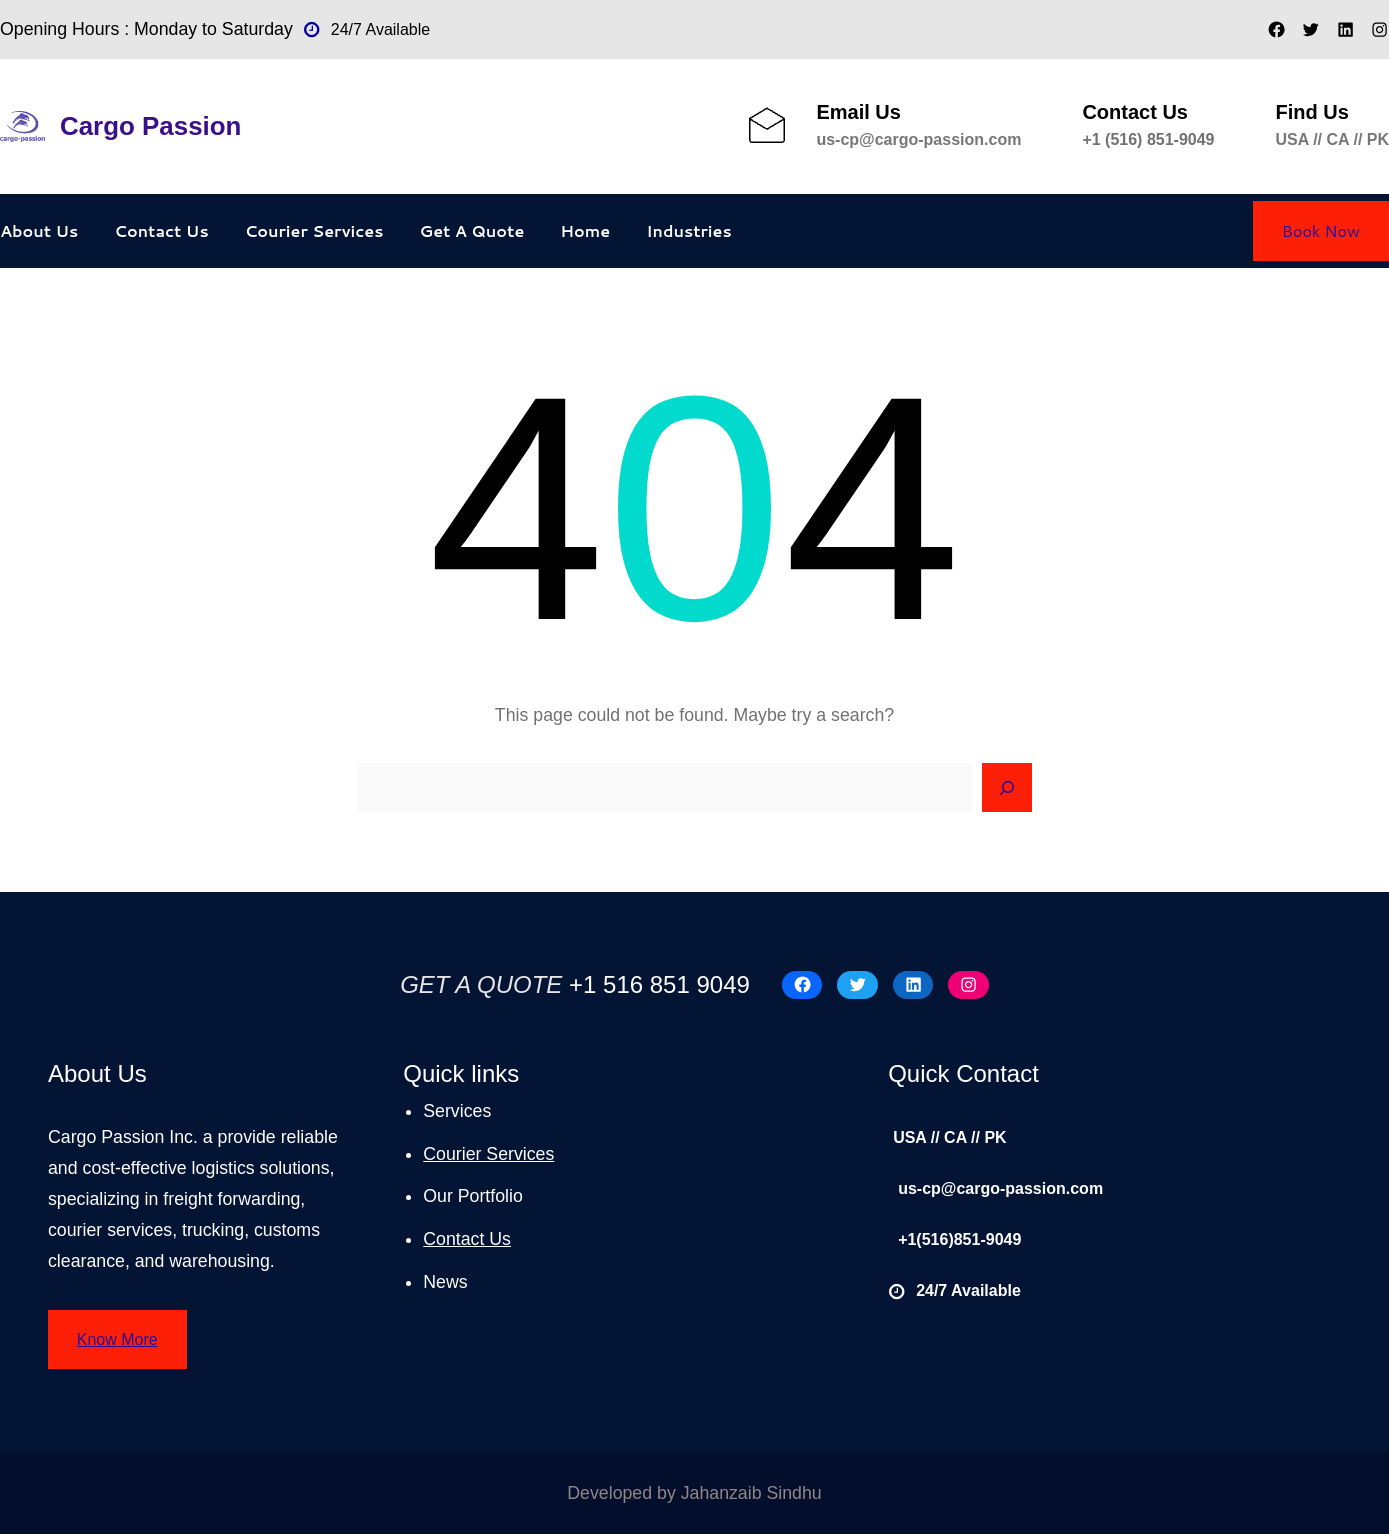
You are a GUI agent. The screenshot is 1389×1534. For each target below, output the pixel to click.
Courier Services (488, 1154)
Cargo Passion (150, 126)
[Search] (1007, 788)
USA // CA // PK (1333, 139)
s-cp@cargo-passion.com (923, 139)
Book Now (1321, 230)
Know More (117, 1339)
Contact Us (467, 1239)
